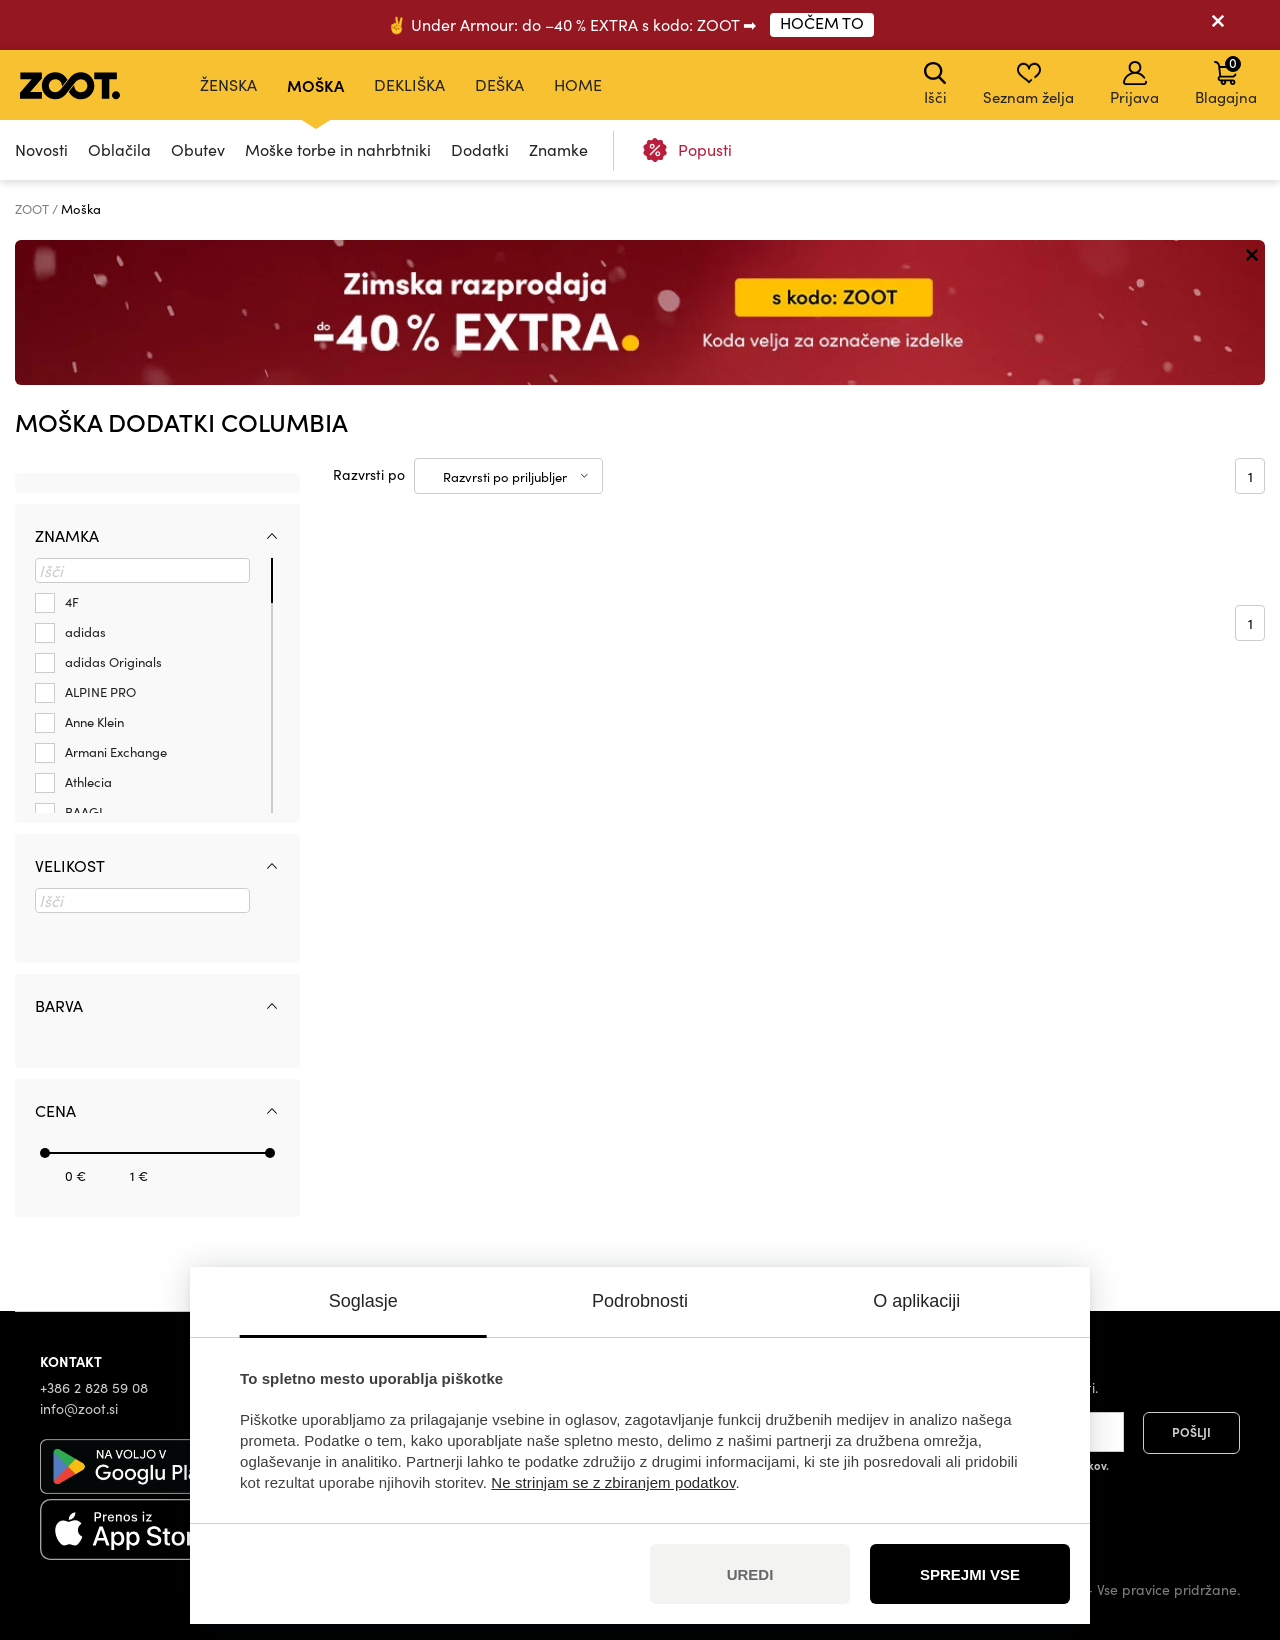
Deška (499, 84)
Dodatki (480, 149)
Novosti (41, 149)
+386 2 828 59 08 (94, 1387)
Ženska (228, 84)
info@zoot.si (79, 1408)
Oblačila (119, 149)
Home (578, 84)
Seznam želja (1028, 84)
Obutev (198, 149)
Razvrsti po (369, 474)
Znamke (558, 149)
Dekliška (409, 84)
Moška (315, 85)
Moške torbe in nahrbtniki (338, 149)
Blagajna (1226, 80)
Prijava (1134, 84)
